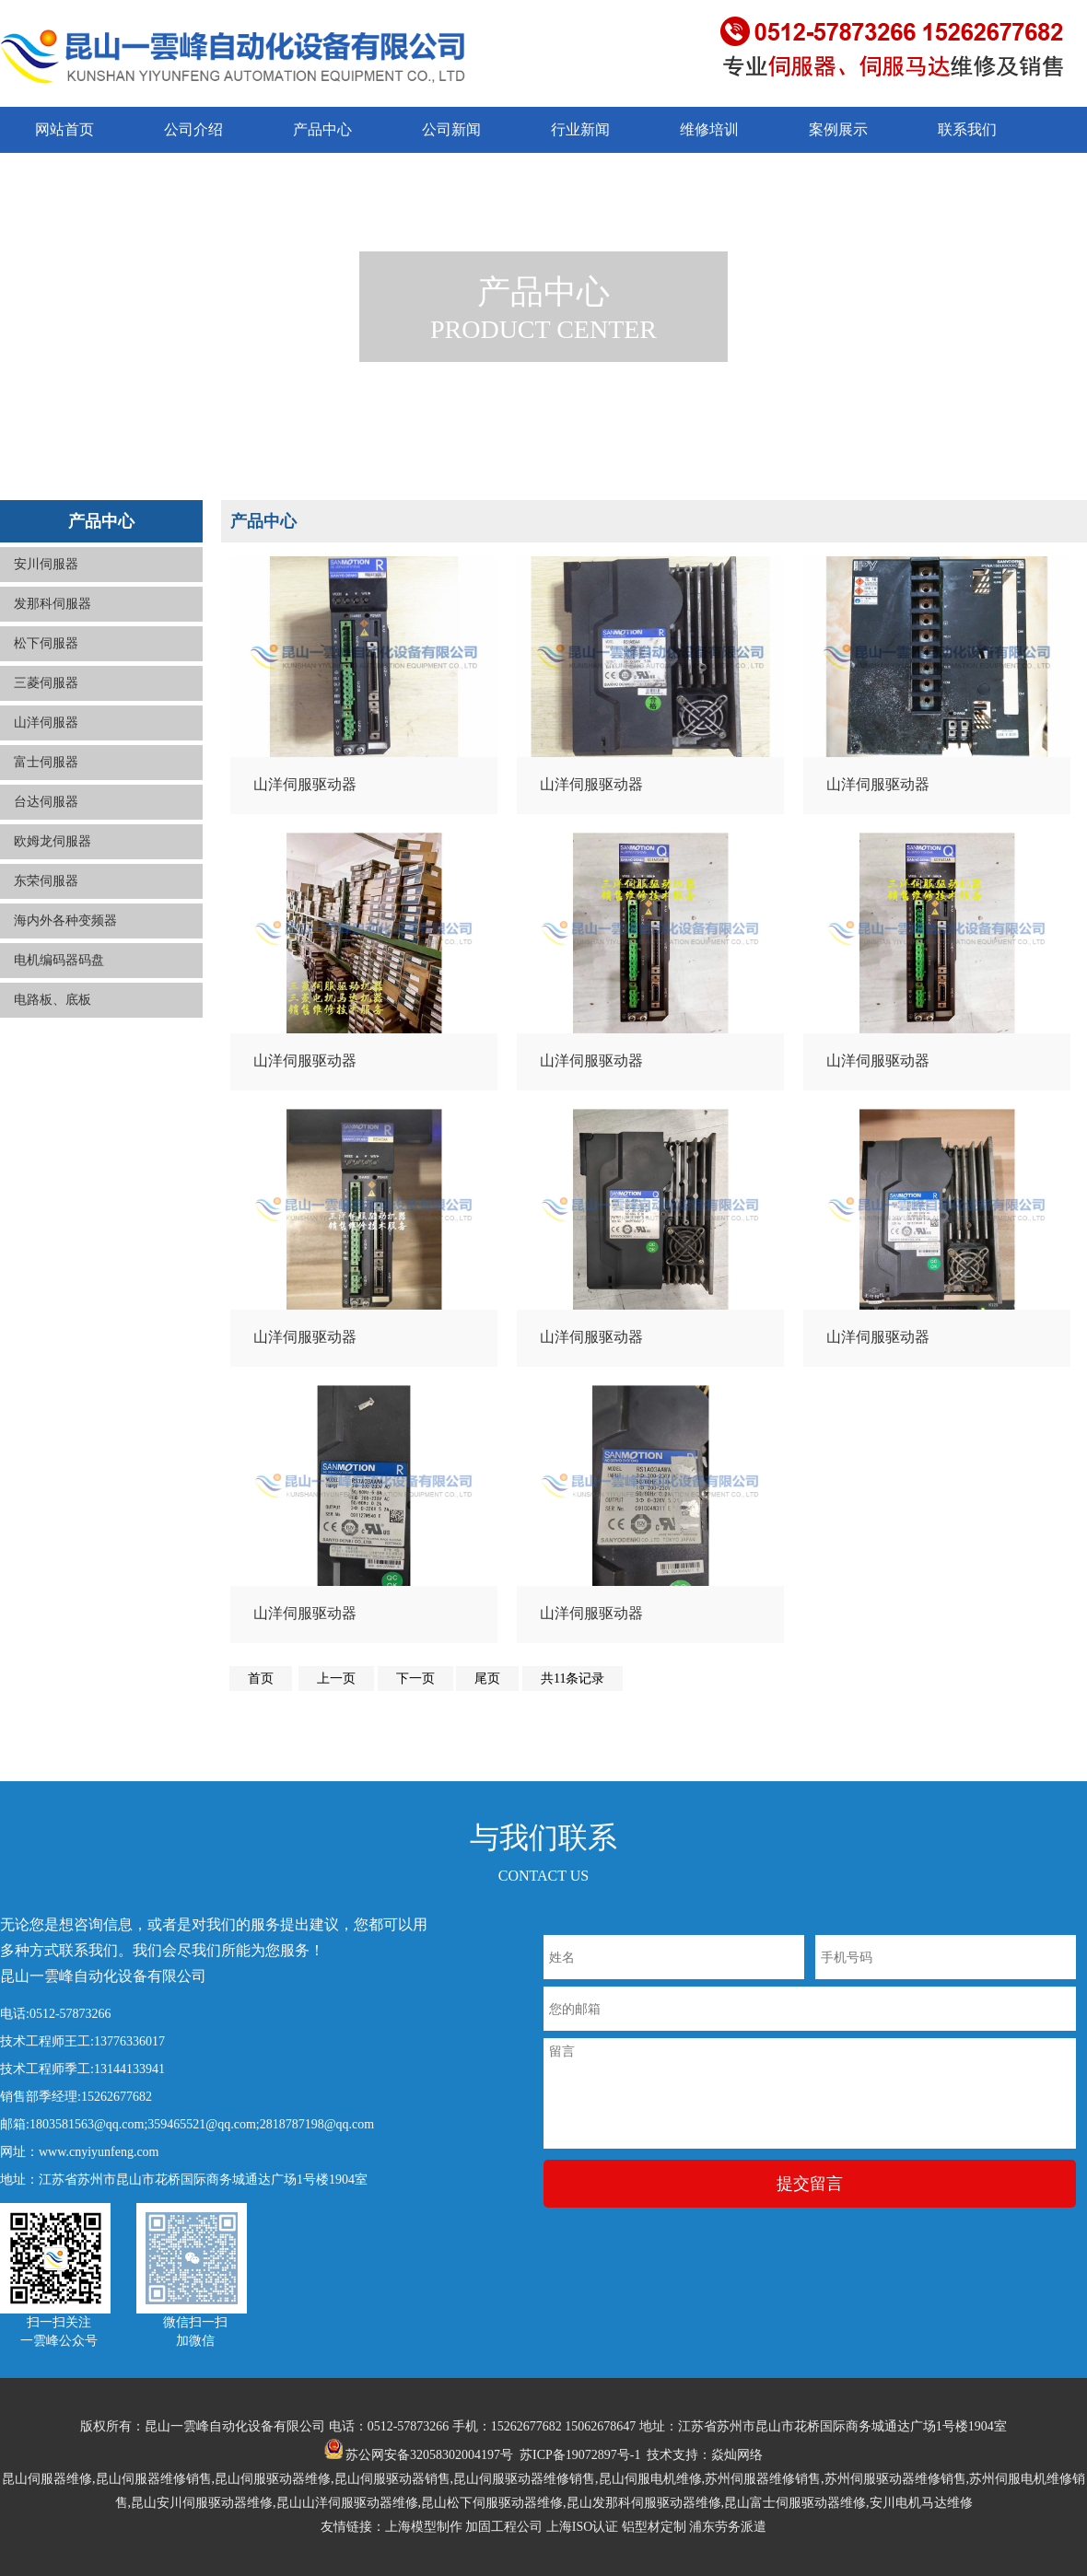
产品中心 (322, 129)
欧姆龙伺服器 (52, 841)
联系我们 (967, 129)
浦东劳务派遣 (727, 2527)
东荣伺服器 (46, 881)
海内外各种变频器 (65, 920)
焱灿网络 (737, 2455)
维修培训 (709, 129)
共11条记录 (572, 1678)
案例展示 (838, 129)
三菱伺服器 (46, 683)
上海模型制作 (423, 2527)
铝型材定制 (654, 2527)
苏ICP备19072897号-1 (580, 2455)
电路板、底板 (52, 1000)
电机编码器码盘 (59, 960)
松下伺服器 (46, 643)
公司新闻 (451, 129)
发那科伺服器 (52, 604)
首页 (261, 1678)
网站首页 (64, 129)
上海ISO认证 (582, 2527)
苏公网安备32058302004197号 (419, 2455)
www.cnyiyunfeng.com (99, 2152)
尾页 (487, 1678)
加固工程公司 (504, 2527)
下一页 (415, 1678)
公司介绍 (193, 129)
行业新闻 (580, 129)
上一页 (336, 1678)
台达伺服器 (46, 802)
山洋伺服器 (46, 722)
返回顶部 (1048, 2502)
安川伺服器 (46, 564)
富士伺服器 (46, 762)
